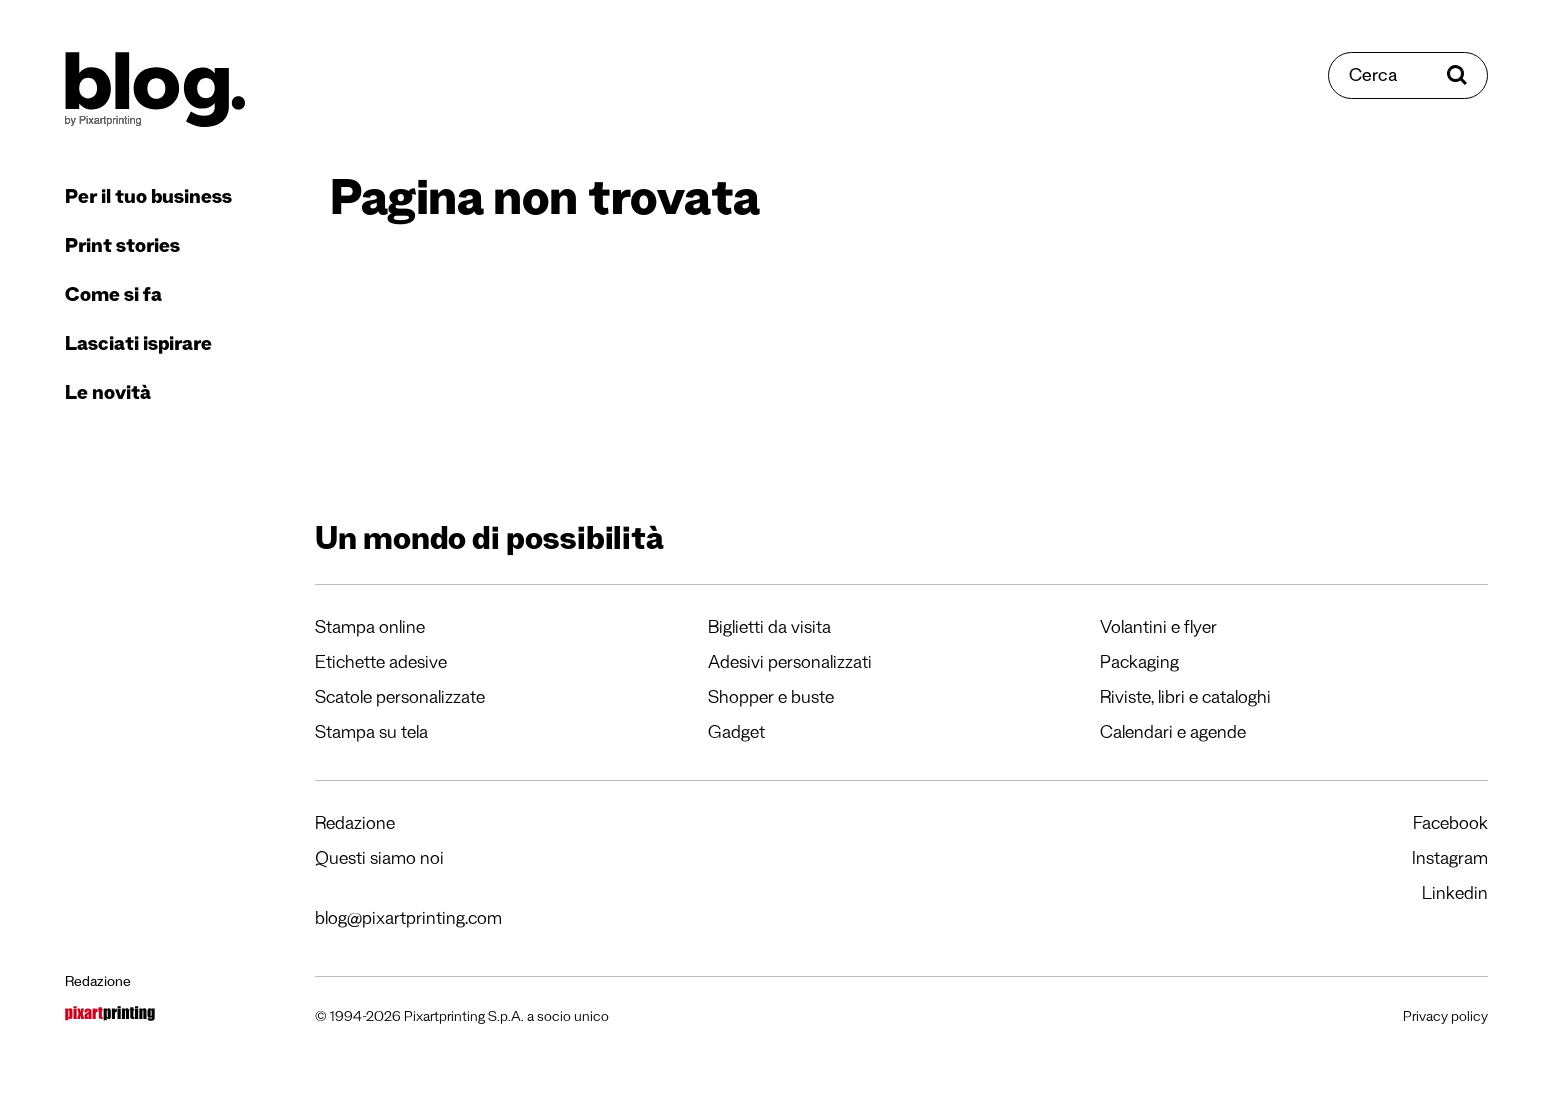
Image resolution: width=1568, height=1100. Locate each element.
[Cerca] (1408, 75)
